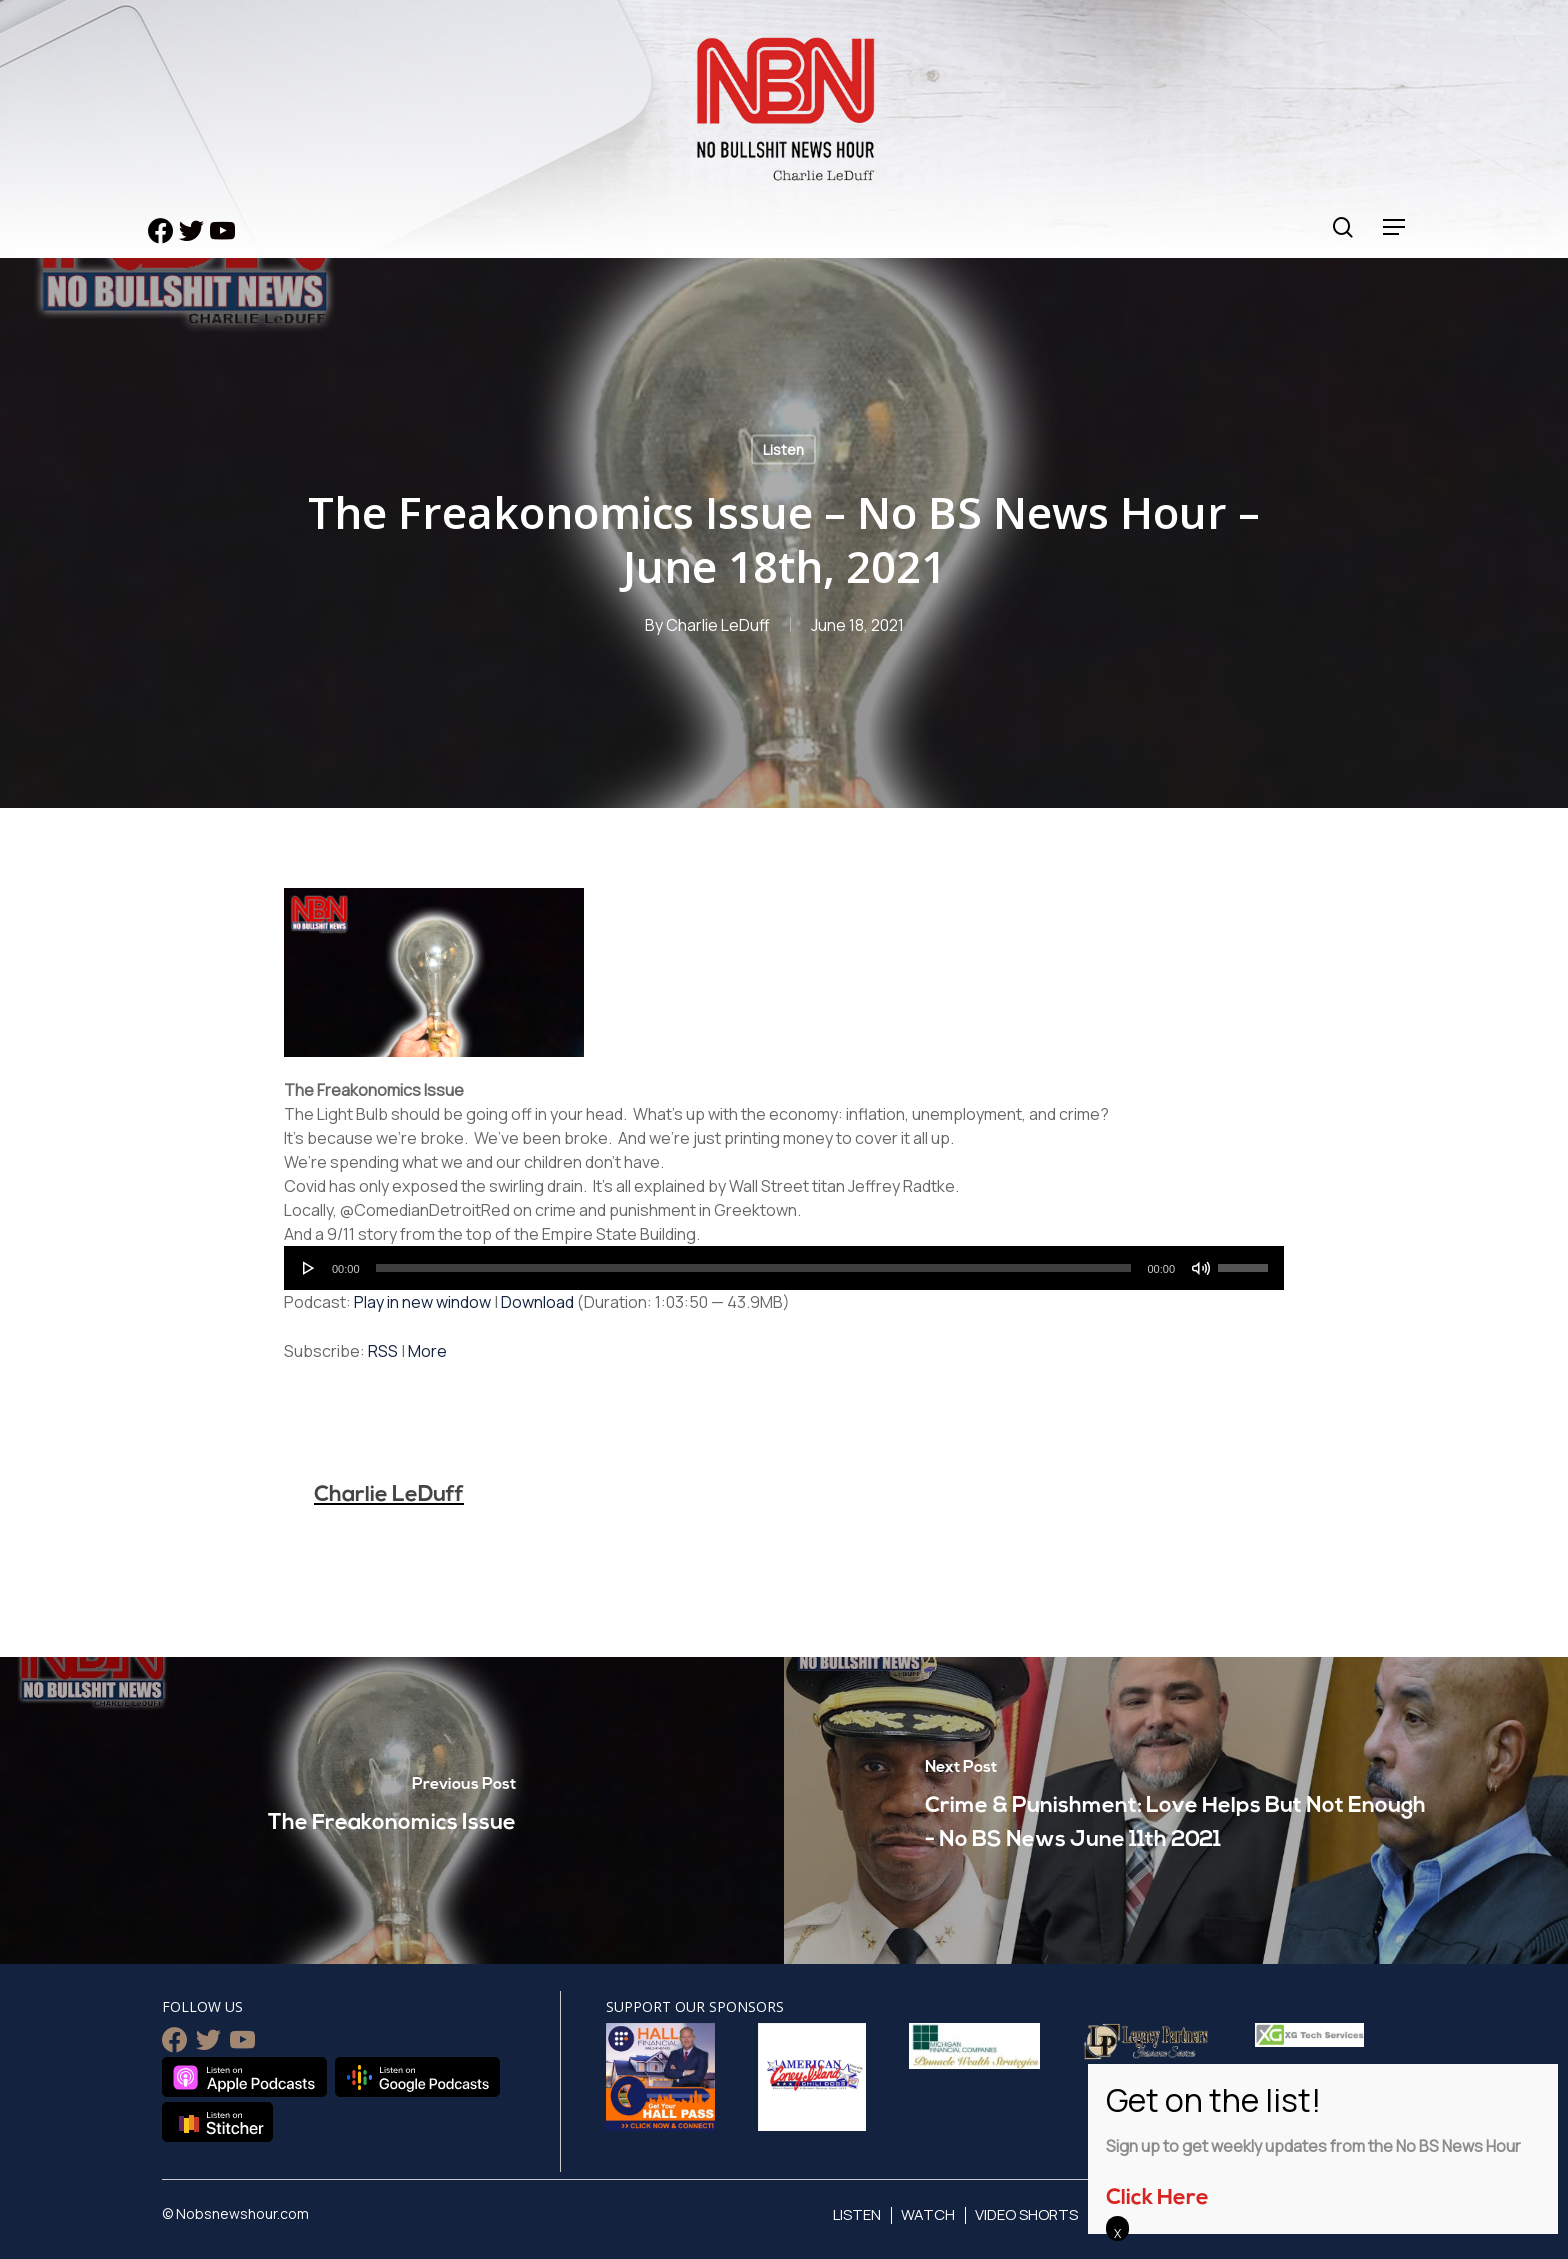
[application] (784, 1268)
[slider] (754, 1268)
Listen (783, 449)
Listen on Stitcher (217, 2122)
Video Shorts (1026, 2214)
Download (537, 1302)
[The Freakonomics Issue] (392, 1810)
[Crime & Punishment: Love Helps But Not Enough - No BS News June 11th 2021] (1176, 1810)
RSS (383, 1351)
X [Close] (1117, 2233)
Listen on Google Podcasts (417, 2077)
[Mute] (1201, 1268)
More (427, 1351)
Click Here (1157, 2198)
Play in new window (422, 1302)
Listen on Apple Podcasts (244, 2077)
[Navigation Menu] (1395, 227)
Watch (928, 2214)
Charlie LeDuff (718, 625)
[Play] (309, 1268)
